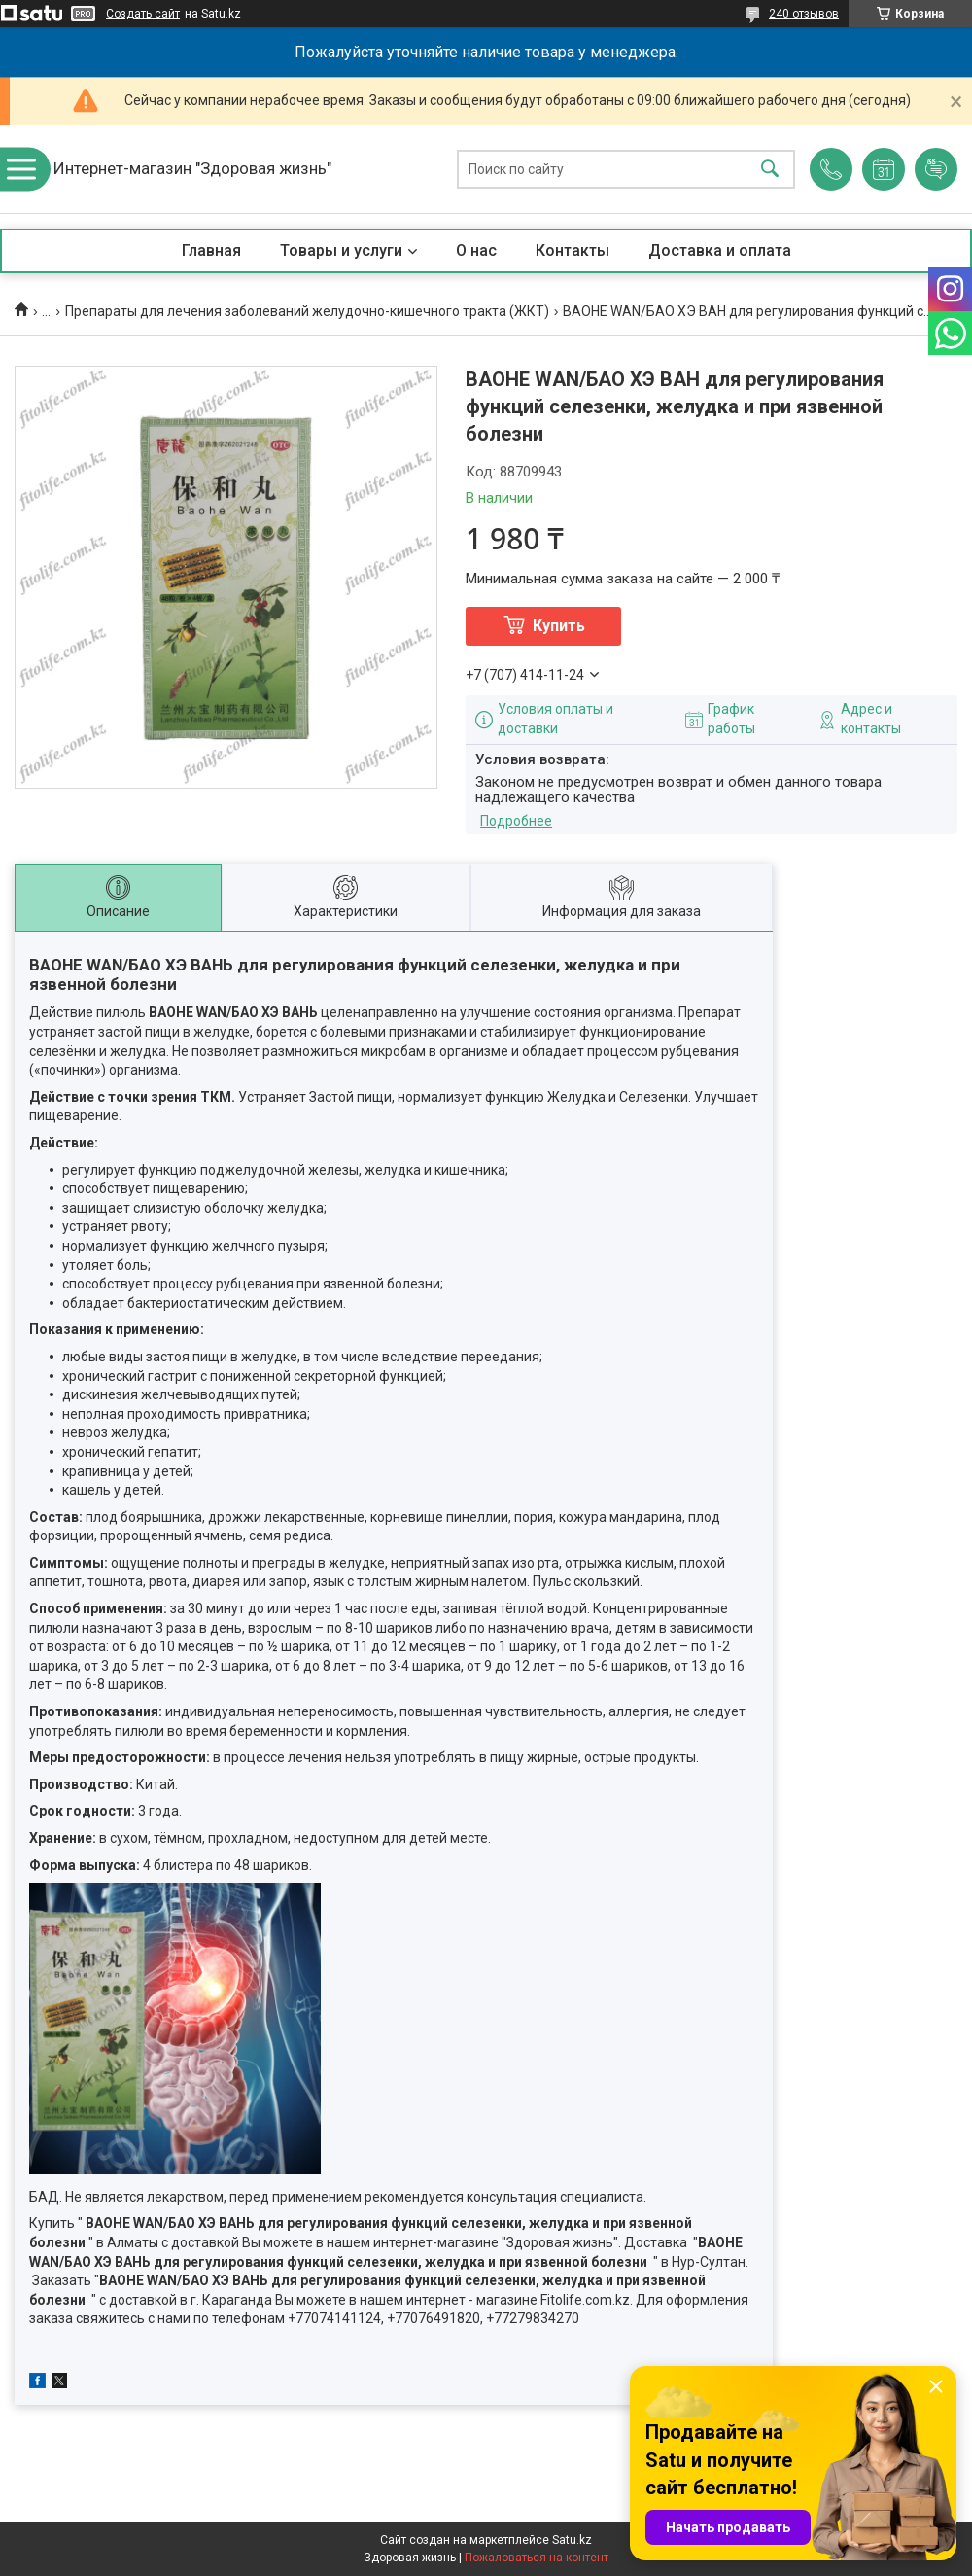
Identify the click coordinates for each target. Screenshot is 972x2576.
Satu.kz (572, 2540)
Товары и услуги (341, 250)
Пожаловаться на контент (536, 2557)
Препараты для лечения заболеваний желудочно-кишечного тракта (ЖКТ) (307, 311)
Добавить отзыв (936, 169)
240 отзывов (804, 13)
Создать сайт (143, 13)
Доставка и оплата (719, 250)
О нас (476, 250)
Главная (211, 250)
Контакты (572, 250)
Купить (559, 626)
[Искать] (769, 170)
